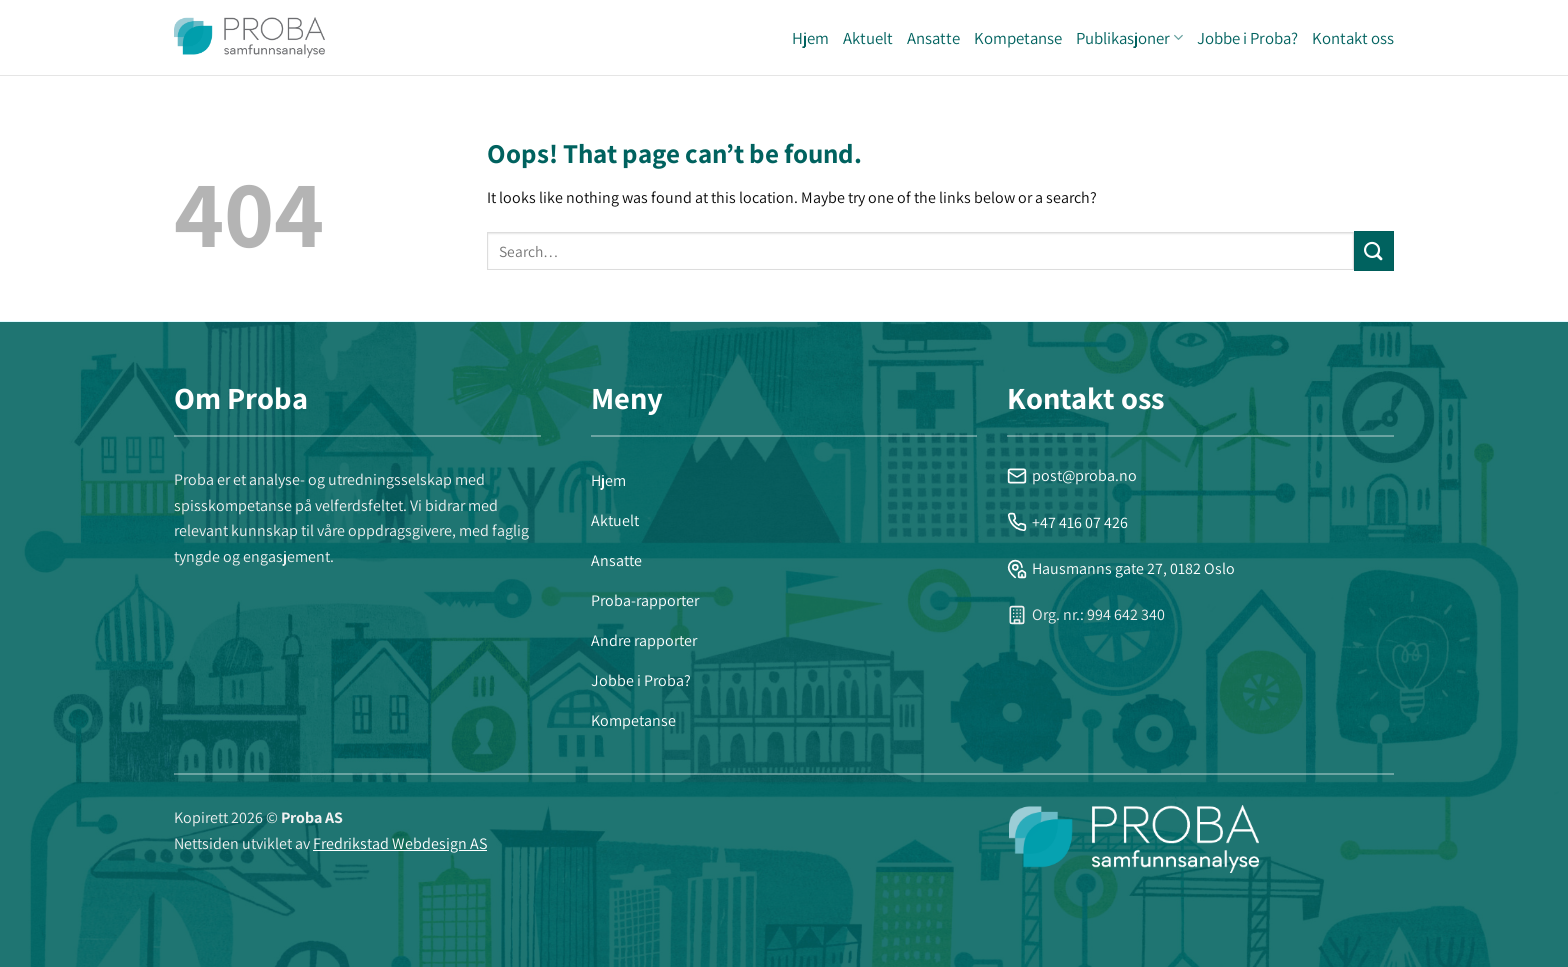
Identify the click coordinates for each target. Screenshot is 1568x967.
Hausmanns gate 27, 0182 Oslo (1121, 568)
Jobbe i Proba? (1247, 38)
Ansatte (933, 38)
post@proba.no (1072, 475)
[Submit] (1374, 250)
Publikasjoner (1129, 38)
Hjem (810, 38)
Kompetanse (1018, 38)
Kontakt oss (1353, 38)
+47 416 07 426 (1067, 522)
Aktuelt (868, 38)
